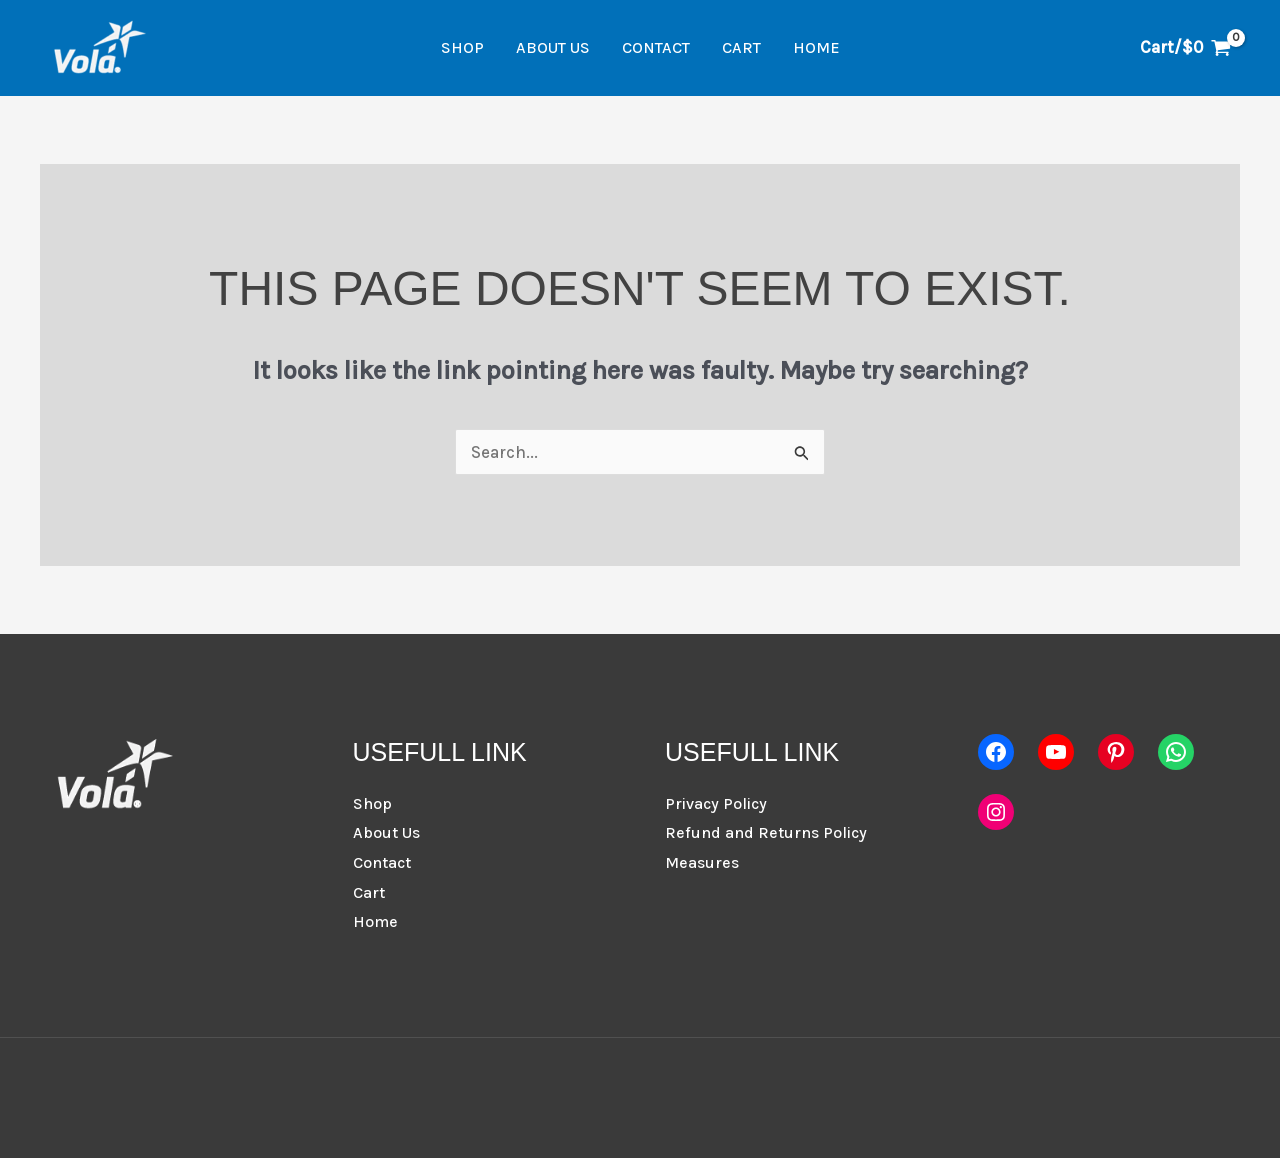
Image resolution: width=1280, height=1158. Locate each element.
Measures (702, 862)
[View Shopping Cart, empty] (1185, 47)
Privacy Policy (716, 803)
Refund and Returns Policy (766, 832)
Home (816, 47)
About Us (553, 47)
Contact (656, 47)
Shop (462, 47)
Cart (741, 47)
